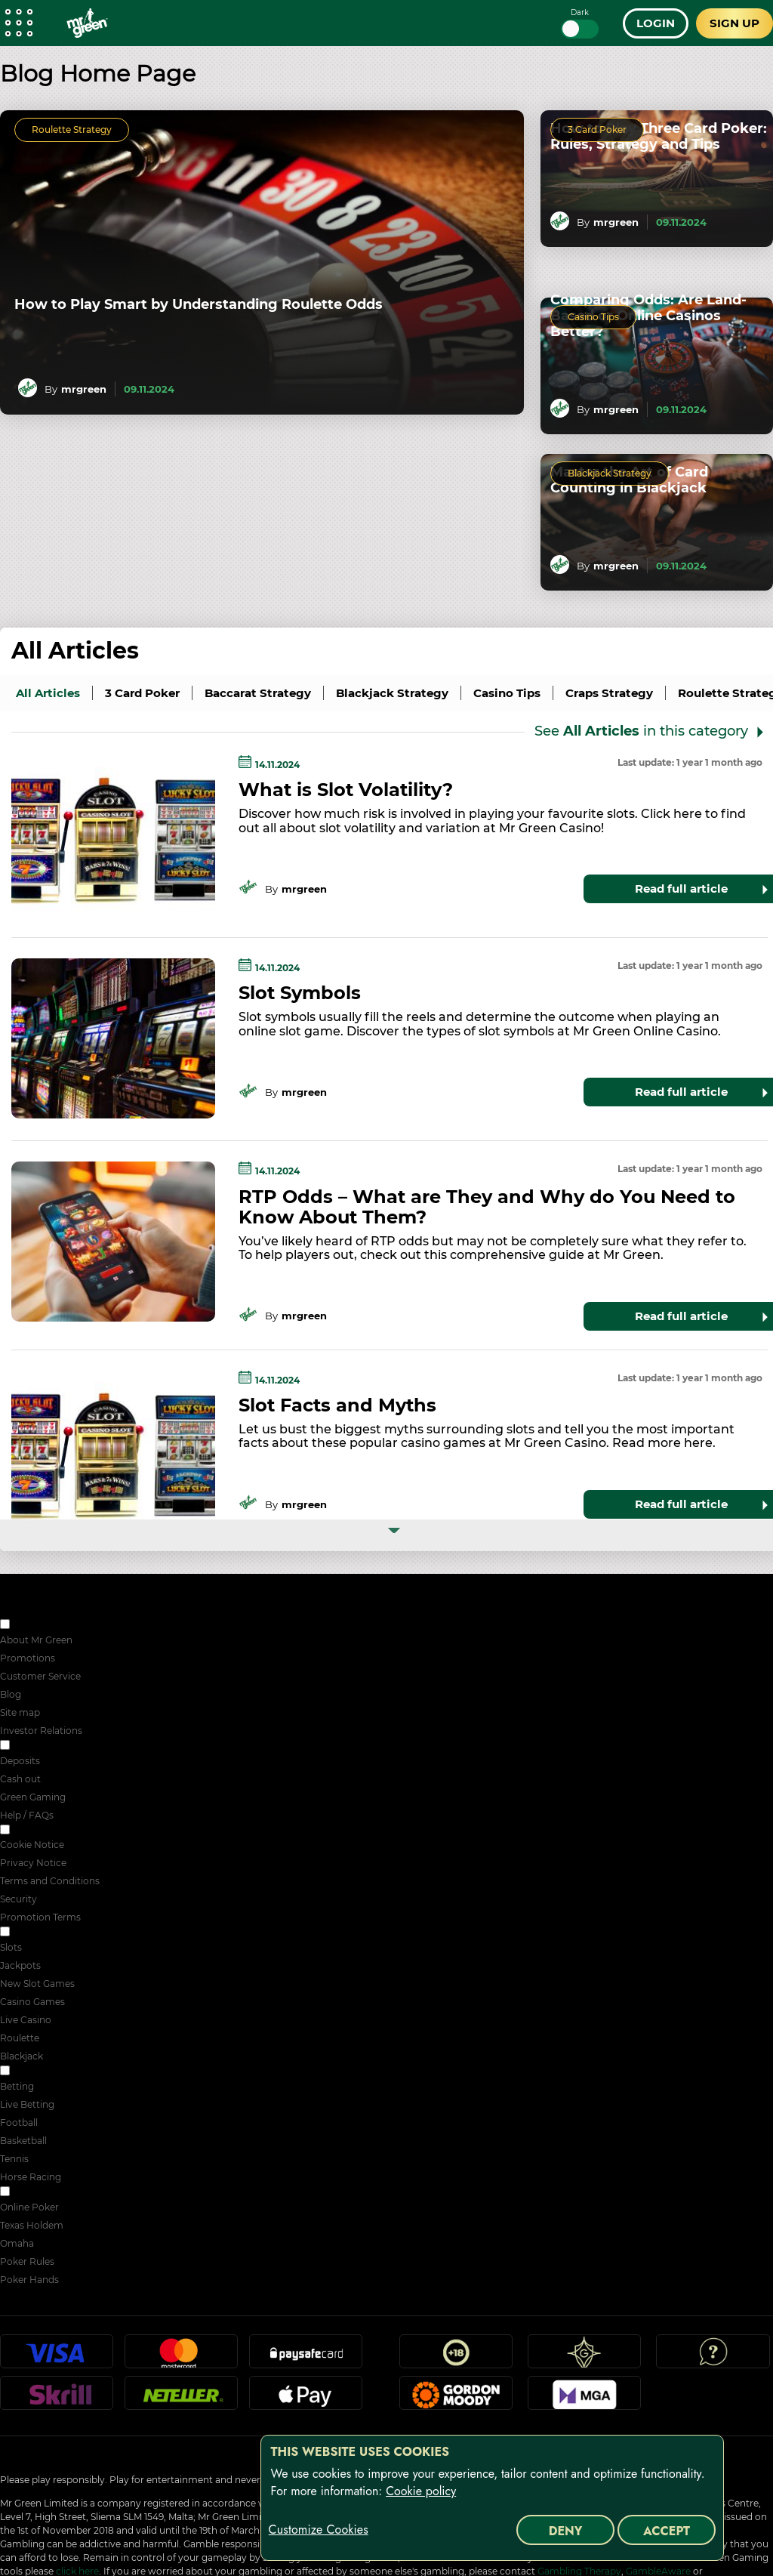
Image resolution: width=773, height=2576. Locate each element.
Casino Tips (593, 316)
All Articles (75, 651)
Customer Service (40, 1676)
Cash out (20, 1779)
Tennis (14, 2158)
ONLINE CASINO (50, 1933)
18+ (456, 2357)
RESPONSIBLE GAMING (66, 1746)
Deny (566, 2531)
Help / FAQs (27, 1815)
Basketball (23, 2140)
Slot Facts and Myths (337, 1405)
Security (18, 1899)
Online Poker (29, 2207)
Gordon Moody (456, 2399)
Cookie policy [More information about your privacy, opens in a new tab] (421, 2491)
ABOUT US (36, 1625)
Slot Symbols (300, 993)
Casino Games (32, 2001)
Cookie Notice (32, 1844)
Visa (56, 2357)
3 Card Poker (597, 129)
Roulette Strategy (72, 129)
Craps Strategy (609, 693)
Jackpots (20, 1965)
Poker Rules (27, 2261)
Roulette (19, 2038)
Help (713, 2357)
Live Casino (25, 2019)
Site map (20, 1712)
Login (655, 23)
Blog (10, 1694)
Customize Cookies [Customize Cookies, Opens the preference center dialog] (318, 2530)
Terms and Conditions (50, 1880)
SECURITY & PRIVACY (62, 1831)
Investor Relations (41, 1730)
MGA (584, 2399)
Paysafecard (305, 2357)
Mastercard (181, 2357)
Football (19, 2122)
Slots (11, 1947)
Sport (24, 2072)
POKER (29, 2192)
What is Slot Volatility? (346, 790)
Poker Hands (29, 2279)
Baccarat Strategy (258, 693)
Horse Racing (30, 2177)
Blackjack (21, 2056)
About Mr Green (36, 1640)
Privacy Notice (33, 1862)
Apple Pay (305, 2399)
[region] (492, 2498)
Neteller (181, 2399)
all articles (48, 693)
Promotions (27, 1658)
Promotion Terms (40, 1917)
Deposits (20, 1760)
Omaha (17, 2243)
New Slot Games (37, 1983)
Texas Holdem (31, 2225)
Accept (666, 2531)
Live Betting (27, 2104)
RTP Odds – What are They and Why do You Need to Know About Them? (487, 1207)
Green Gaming (33, 1797)
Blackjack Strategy (609, 473)
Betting (17, 2086)
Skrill (56, 2399)
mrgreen (83, 389)
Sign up (734, 23)
